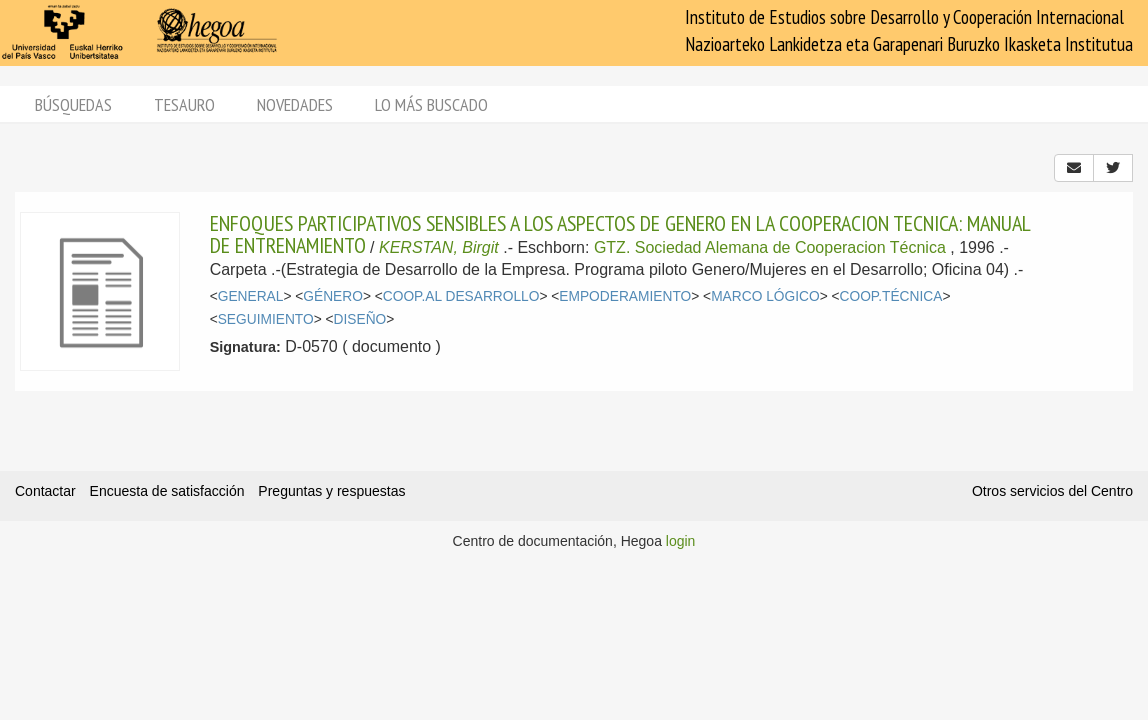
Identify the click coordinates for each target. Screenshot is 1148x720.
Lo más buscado (431, 104)
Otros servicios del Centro (1052, 491)
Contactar (45, 491)
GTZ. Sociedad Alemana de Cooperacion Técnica (770, 247)
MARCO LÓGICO (765, 296)
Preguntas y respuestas (331, 491)
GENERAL (251, 296)
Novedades (295, 104)
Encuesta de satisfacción (167, 491)
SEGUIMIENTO (266, 319)
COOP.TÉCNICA (891, 296)
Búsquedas (73, 104)
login (681, 541)
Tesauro (184, 104)
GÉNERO (333, 296)
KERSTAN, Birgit (439, 247)
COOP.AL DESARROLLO (461, 296)
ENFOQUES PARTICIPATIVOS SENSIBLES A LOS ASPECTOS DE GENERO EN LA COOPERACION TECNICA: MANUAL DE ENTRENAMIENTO (620, 234)
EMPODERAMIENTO (625, 296)
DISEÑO (360, 319)
